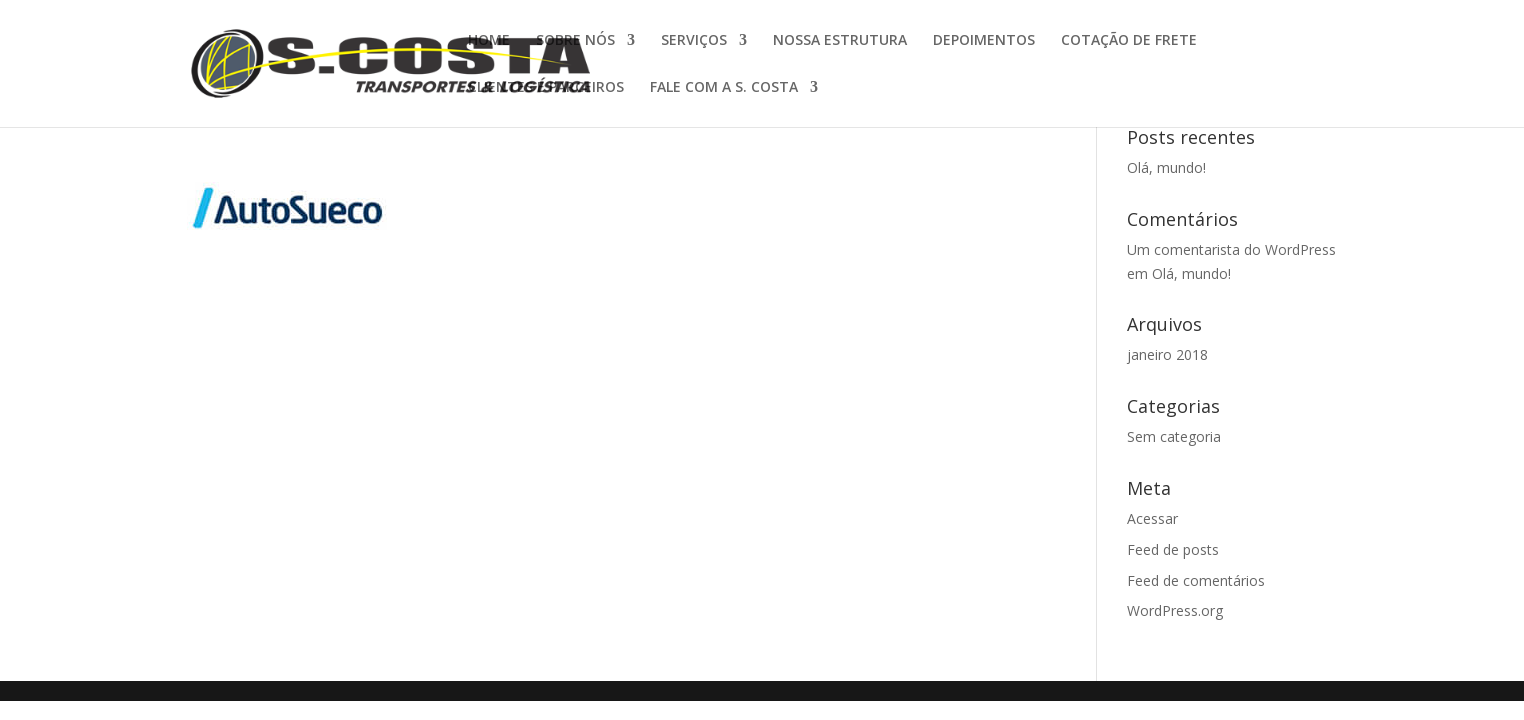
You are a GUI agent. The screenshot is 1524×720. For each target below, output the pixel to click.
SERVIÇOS (694, 41)
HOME (489, 41)
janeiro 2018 (1167, 354)
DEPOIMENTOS (984, 41)
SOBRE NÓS (575, 41)
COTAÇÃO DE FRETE (1129, 41)
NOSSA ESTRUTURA (840, 41)
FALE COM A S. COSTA (724, 88)
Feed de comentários (1196, 580)
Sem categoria (1174, 436)
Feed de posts (1173, 549)
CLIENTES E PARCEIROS (546, 88)
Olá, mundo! (1166, 167)
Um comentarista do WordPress (1231, 249)
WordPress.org (1175, 610)
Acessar (1152, 518)
